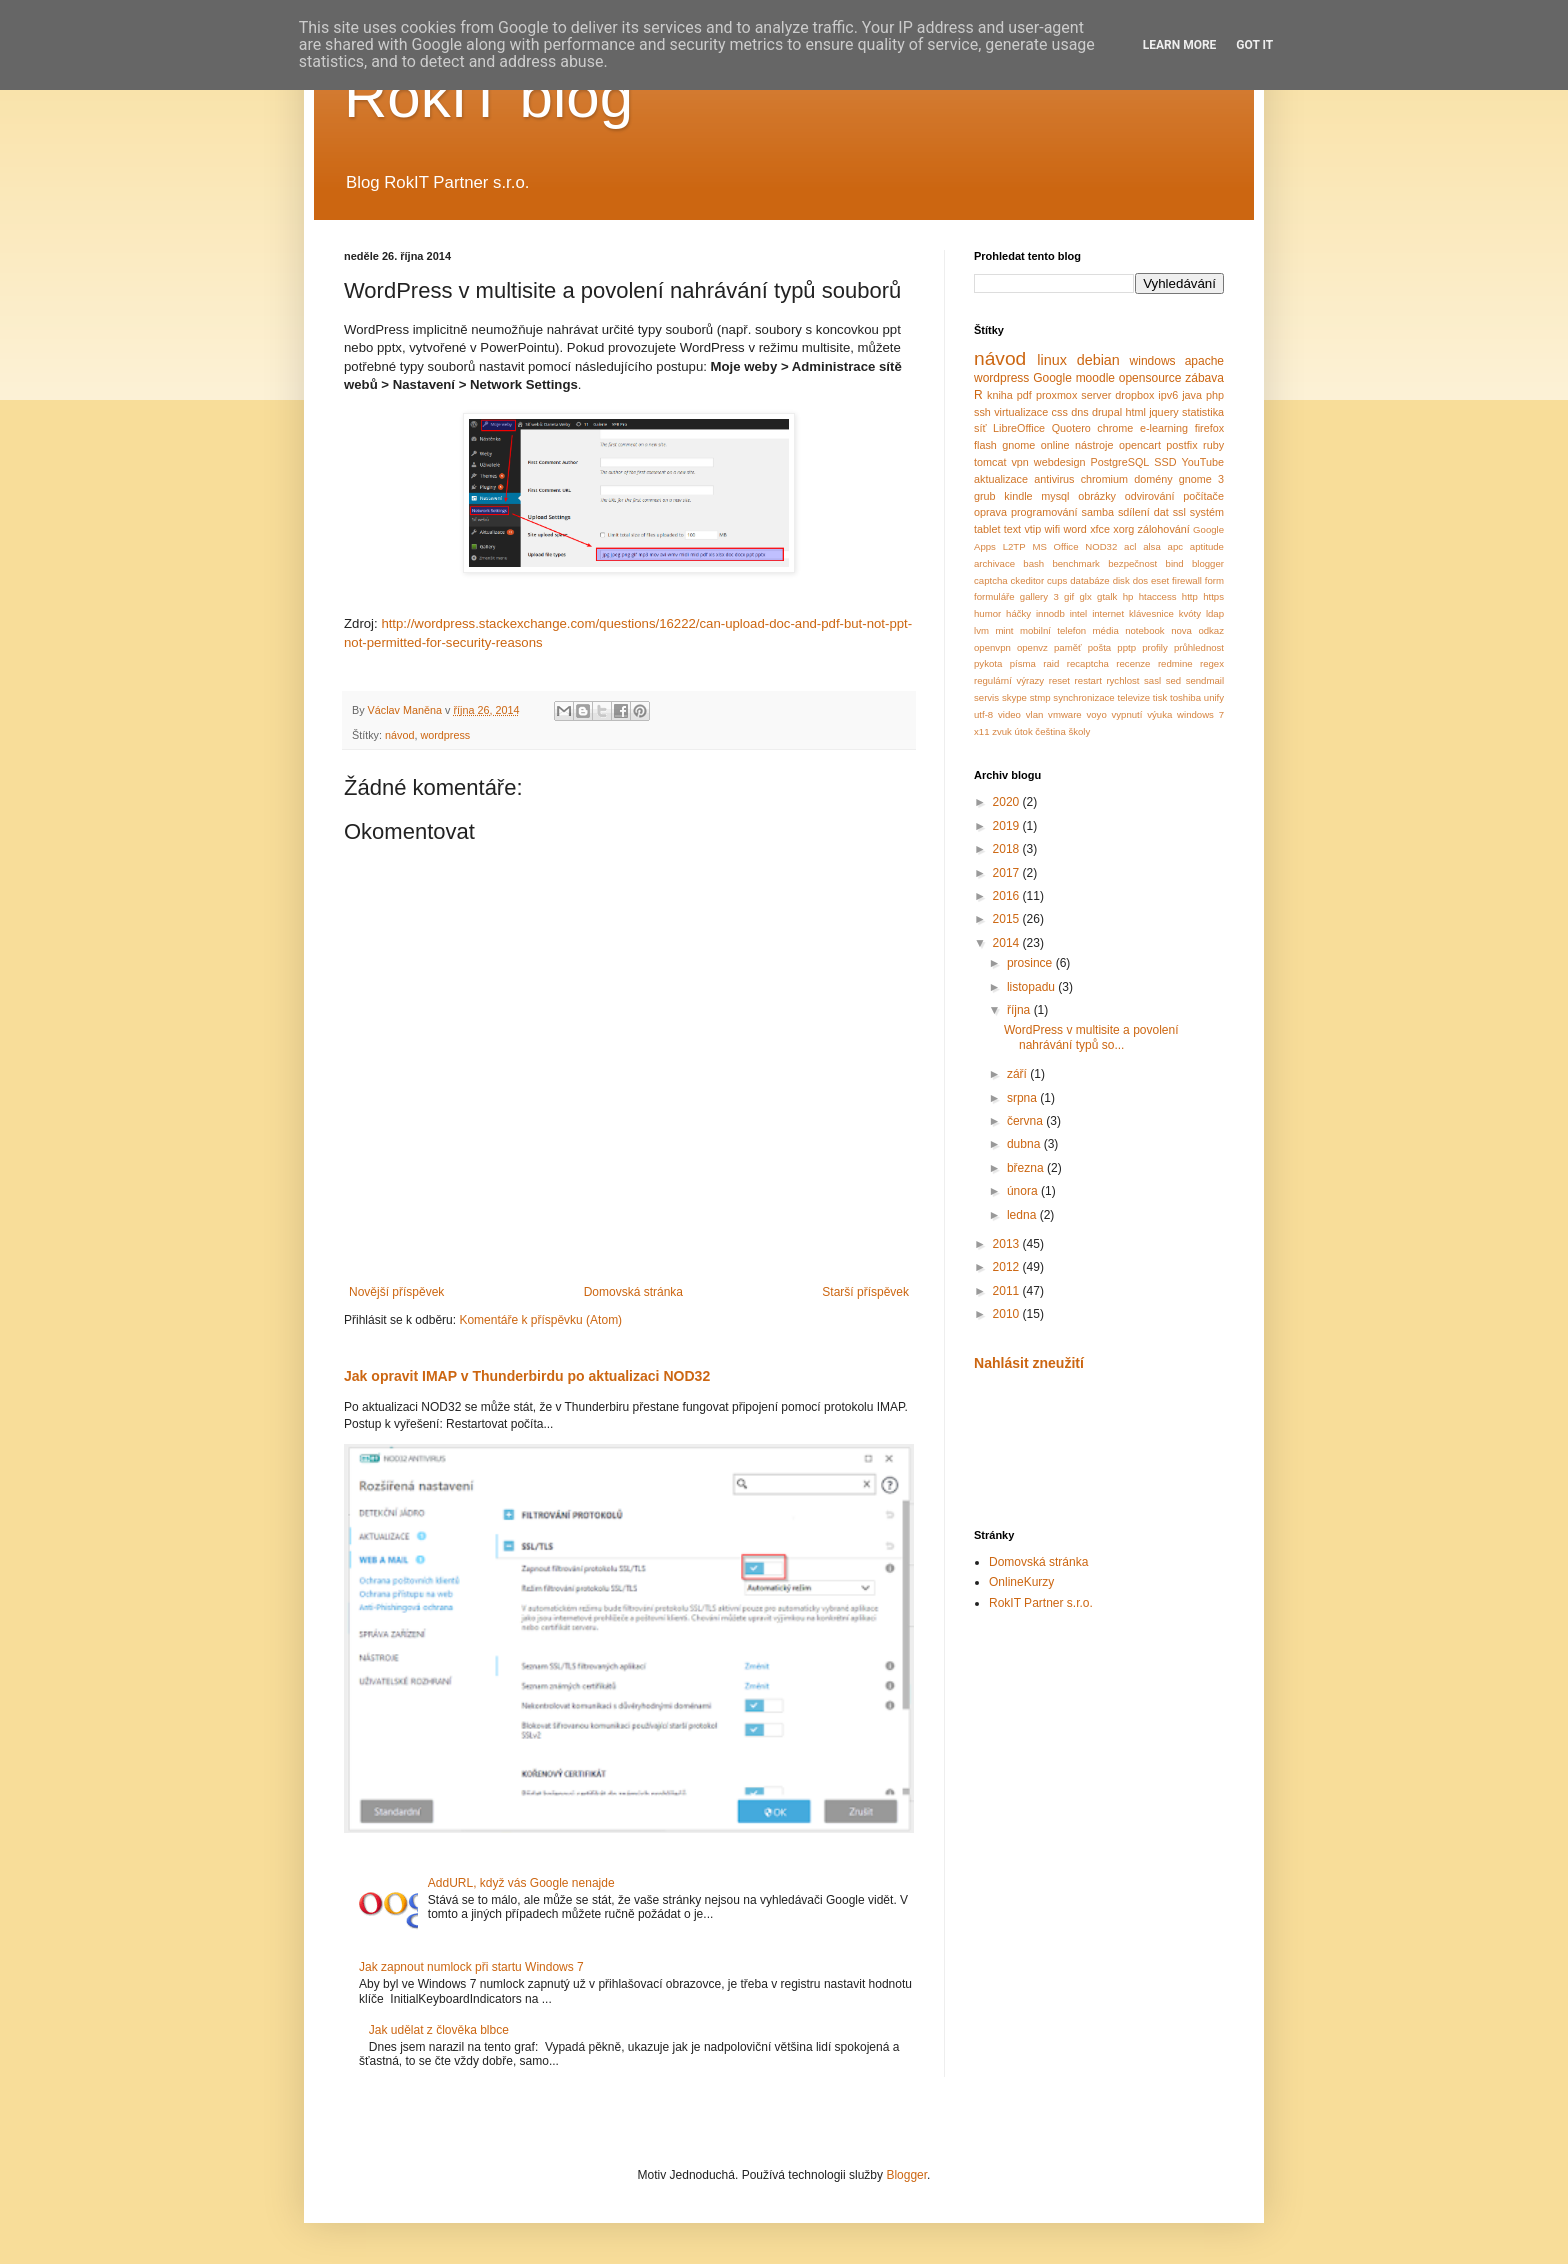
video (1009, 714)
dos (1140, 580)
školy (1079, 731)
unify (1214, 697)
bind (1175, 563)
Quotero (1071, 428)
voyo (1096, 714)
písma (1023, 663)
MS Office (1055, 546)
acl (1130, 546)
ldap (1215, 613)
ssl (1179, 512)
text (1012, 529)
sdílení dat (1143, 512)
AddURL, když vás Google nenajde (521, 1883)
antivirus (1054, 479)
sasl (1152, 680)
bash (1033, 563)
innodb (1050, 613)
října (1020, 1010)
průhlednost (1199, 647)
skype (1014, 697)
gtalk (1107, 596)
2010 (1008, 1314)
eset (1160, 580)
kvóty (1190, 613)
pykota (988, 663)
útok (1024, 731)
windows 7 (1200, 714)
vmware (1065, 714)
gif (1069, 596)
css (1060, 412)
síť (980, 428)
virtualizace (1021, 412)
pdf (1024, 395)
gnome (1018, 445)
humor (987, 613)
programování (1044, 512)
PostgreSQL (1120, 462)
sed (1173, 680)
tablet (987, 529)
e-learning (1164, 428)
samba (1098, 512)
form (1214, 580)
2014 (1008, 943)
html (1135, 412)
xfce (1100, 529)
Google (1052, 378)
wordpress (445, 735)
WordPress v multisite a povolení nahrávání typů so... (1091, 1037)
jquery (1163, 412)
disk (1121, 580)
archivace (994, 563)
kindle (1018, 496)
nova (1181, 630)
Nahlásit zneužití (1029, 1363)
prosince (1031, 963)
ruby (1213, 445)
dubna (1025, 1144)
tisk (1160, 697)
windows (1153, 361)
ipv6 (1168, 395)
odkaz (1211, 630)
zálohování (1164, 529)
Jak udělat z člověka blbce (439, 2030)
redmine (1175, 663)
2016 (1008, 896)
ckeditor (1028, 580)
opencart (1140, 445)
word (1074, 529)
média (1106, 630)
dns (1079, 412)
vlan (1035, 714)
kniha (1000, 395)
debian (1098, 360)
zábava (1204, 378)
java (1192, 395)
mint (1004, 630)
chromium (1104, 479)
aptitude (1207, 546)
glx (1086, 596)
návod (399, 735)
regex (1212, 663)
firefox (1209, 428)
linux (1052, 360)
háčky (1018, 613)
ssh (982, 412)
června (1026, 1121)
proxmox (1056, 395)
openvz (1032, 647)
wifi (1053, 529)
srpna (1023, 1098)
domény (1153, 479)
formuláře (994, 596)
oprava (990, 512)
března (1027, 1168)
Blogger (906, 2175)
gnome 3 (1201, 479)
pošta (1099, 647)
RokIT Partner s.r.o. (1041, 1603)
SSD (1165, 462)
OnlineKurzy (1021, 1582)
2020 (1008, 802)
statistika (1203, 412)
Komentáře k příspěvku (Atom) (540, 1320)
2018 (1008, 849)
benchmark (1075, 563)
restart (1088, 680)
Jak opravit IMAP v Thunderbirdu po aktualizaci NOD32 (527, 1376)
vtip (1032, 529)
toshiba (1185, 697)
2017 (1008, 873)
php (1215, 395)
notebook (1144, 630)
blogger (1208, 563)
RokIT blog (488, 96)
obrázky (1097, 496)
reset (1059, 680)
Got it (1254, 45)
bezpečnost (1132, 563)
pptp (1126, 647)
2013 (1008, 1244)
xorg (1123, 529)
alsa (1152, 546)
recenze (1133, 663)
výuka (1159, 714)
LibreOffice (1019, 428)
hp (1128, 596)
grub (985, 496)
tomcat (990, 462)
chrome (1115, 428)
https (1213, 596)
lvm (981, 630)
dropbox (1134, 395)
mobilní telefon (1053, 630)
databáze (1089, 580)
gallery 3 (1039, 596)
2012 (1008, 1267)
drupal (1107, 412)
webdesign (1060, 462)
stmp (1040, 697)
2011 (1008, 1291)
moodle (1095, 378)
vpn (1019, 462)
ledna (1023, 1215)
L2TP (1014, 546)
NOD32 (1101, 546)
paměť (1068, 647)
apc (1175, 546)
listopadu (1032, 987)
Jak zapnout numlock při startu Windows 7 (471, 1967)
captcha (991, 580)
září (1018, 1074)
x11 (981, 731)
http (1190, 596)
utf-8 (983, 714)
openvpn (992, 647)
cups (1057, 580)
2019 (1008, 826)
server (1096, 395)
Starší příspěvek (865, 1292)
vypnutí (1127, 714)
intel (1079, 613)
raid (1051, 663)
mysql (1055, 496)
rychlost (1122, 680)
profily (1155, 647)
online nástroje (1077, 445)
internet (1108, 613)
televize (1134, 697)
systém (1207, 512)
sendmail (1205, 680)
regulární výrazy (1009, 680)
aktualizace (1001, 479)
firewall (1187, 580)
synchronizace (1083, 697)
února (1024, 1191)
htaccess (1158, 596)
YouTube (1203, 462)
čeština (1050, 731)
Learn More (1180, 45)
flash (985, 445)
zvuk (1002, 731)
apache (1204, 361)
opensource (1150, 378)
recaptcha (1088, 663)
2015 (1008, 919)
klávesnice (1151, 613)
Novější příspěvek (396, 1292)
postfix (1181, 445)
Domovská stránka (633, 1292)
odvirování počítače (1174, 496)
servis (986, 697)
